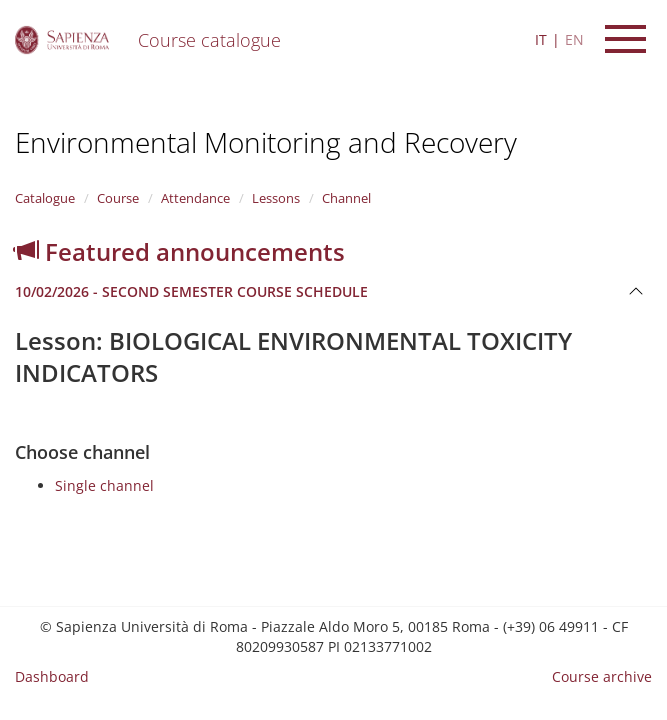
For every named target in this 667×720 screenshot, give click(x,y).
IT (541, 39)
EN (574, 39)
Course (118, 198)
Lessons (276, 198)
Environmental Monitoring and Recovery (266, 142)
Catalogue (45, 198)
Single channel (104, 485)
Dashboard (52, 676)
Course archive (602, 676)
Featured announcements (180, 251)
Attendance (195, 198)
